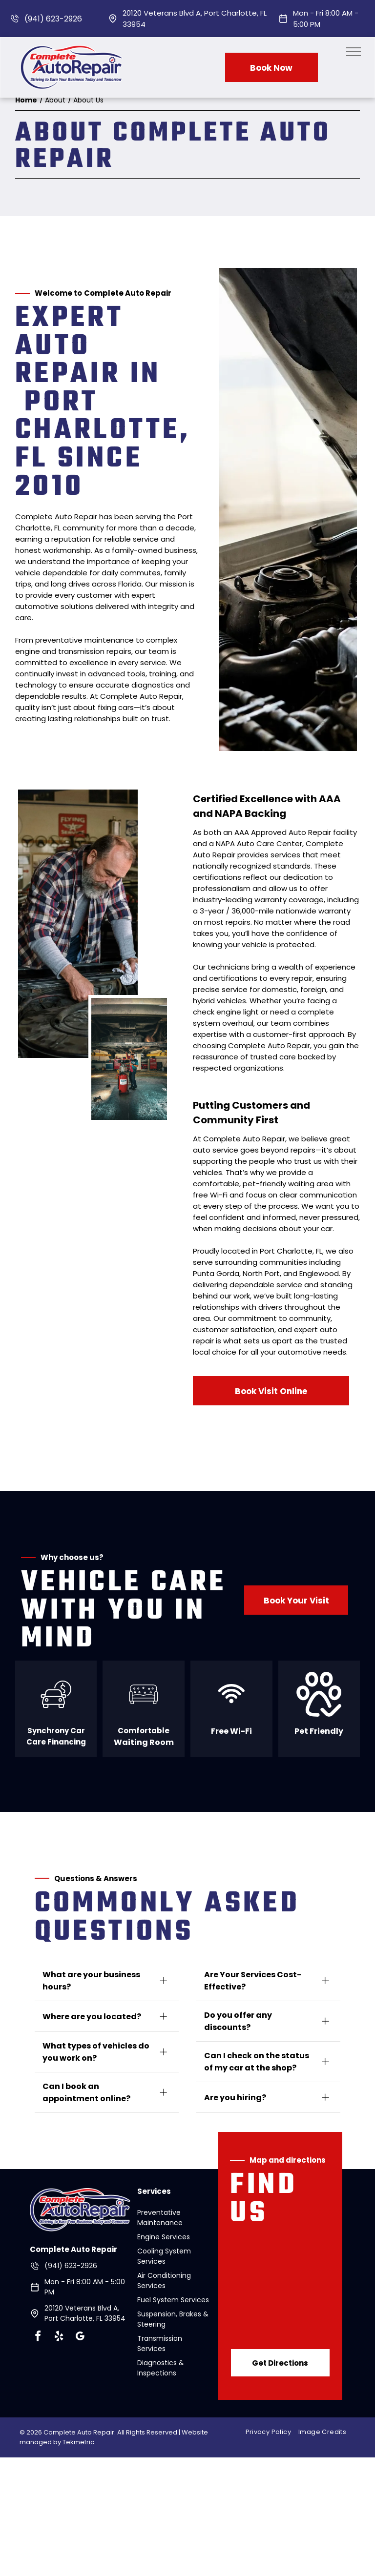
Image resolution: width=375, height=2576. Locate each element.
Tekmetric (78, 2442)
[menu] (353, 51)
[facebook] (37, 2338)
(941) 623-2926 (53, 18)
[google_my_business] (79, 2338)
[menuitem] (272, 2432)
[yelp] (58, 2338)
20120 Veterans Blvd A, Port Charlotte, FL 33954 (84, 2313)
